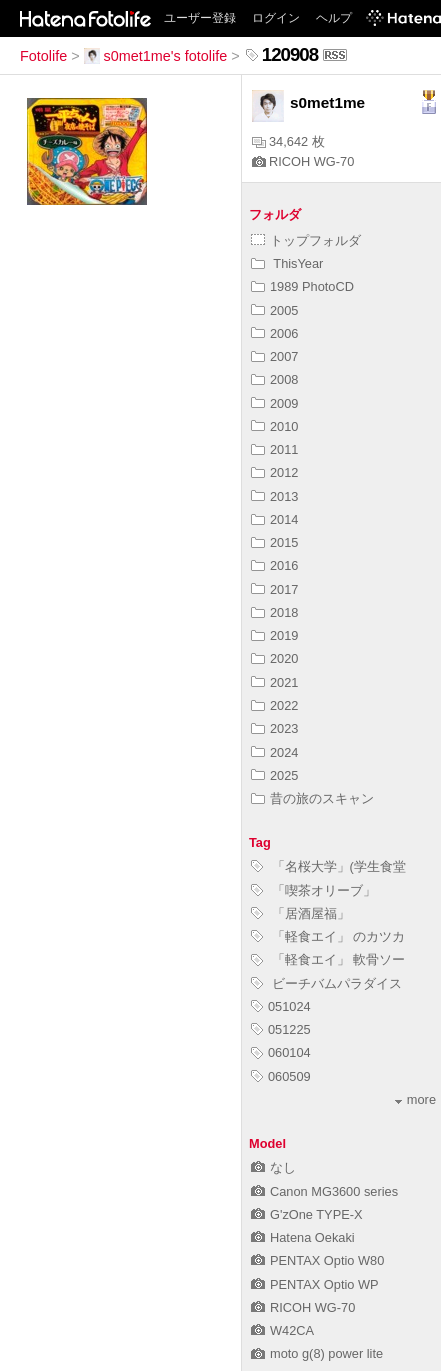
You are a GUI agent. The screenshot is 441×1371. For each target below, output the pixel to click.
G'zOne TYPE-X (307, 1214)
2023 (274, 728)
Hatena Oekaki (303, 1237)
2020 (274, 658)
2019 (274, 635)
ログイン (276, 18)
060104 (281, 1052)
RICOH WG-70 (303, 161)
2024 (274, 752)
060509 (281, 1076)
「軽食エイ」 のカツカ (328, 936)
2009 (274, 403)
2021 (274, 682)
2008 (274, 379)
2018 (274, 612)
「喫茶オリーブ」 (313, 890)
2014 (274, 519)
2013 (274, 496)
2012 (274, 472)
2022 (274, 705)
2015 (274, 542)
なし (273, 1167)
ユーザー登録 (200, 18)
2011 (274, 449)
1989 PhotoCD (302, 286)
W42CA (282, 1330)
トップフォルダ (306, 240)
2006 (274, 333)
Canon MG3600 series (324, 1191)
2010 (274, 426)
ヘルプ (334, 18)
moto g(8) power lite (317, 1353)
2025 (274, 775)
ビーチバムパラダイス (326, 983)
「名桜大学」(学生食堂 (328, 866)
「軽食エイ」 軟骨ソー (328, 959)
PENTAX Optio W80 (317, 1260)
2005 (274, 310)
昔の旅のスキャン (312, 798)
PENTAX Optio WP (315, 1284)
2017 (274, 589)
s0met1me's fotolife (156, 56)
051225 (281, 1029)
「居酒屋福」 (300, 913)
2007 (274, 356)
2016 (274, 565)
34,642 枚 (288, 141)
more (415, 1099)
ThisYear (287, 263)
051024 (281, 1006)
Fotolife (43, 56)
